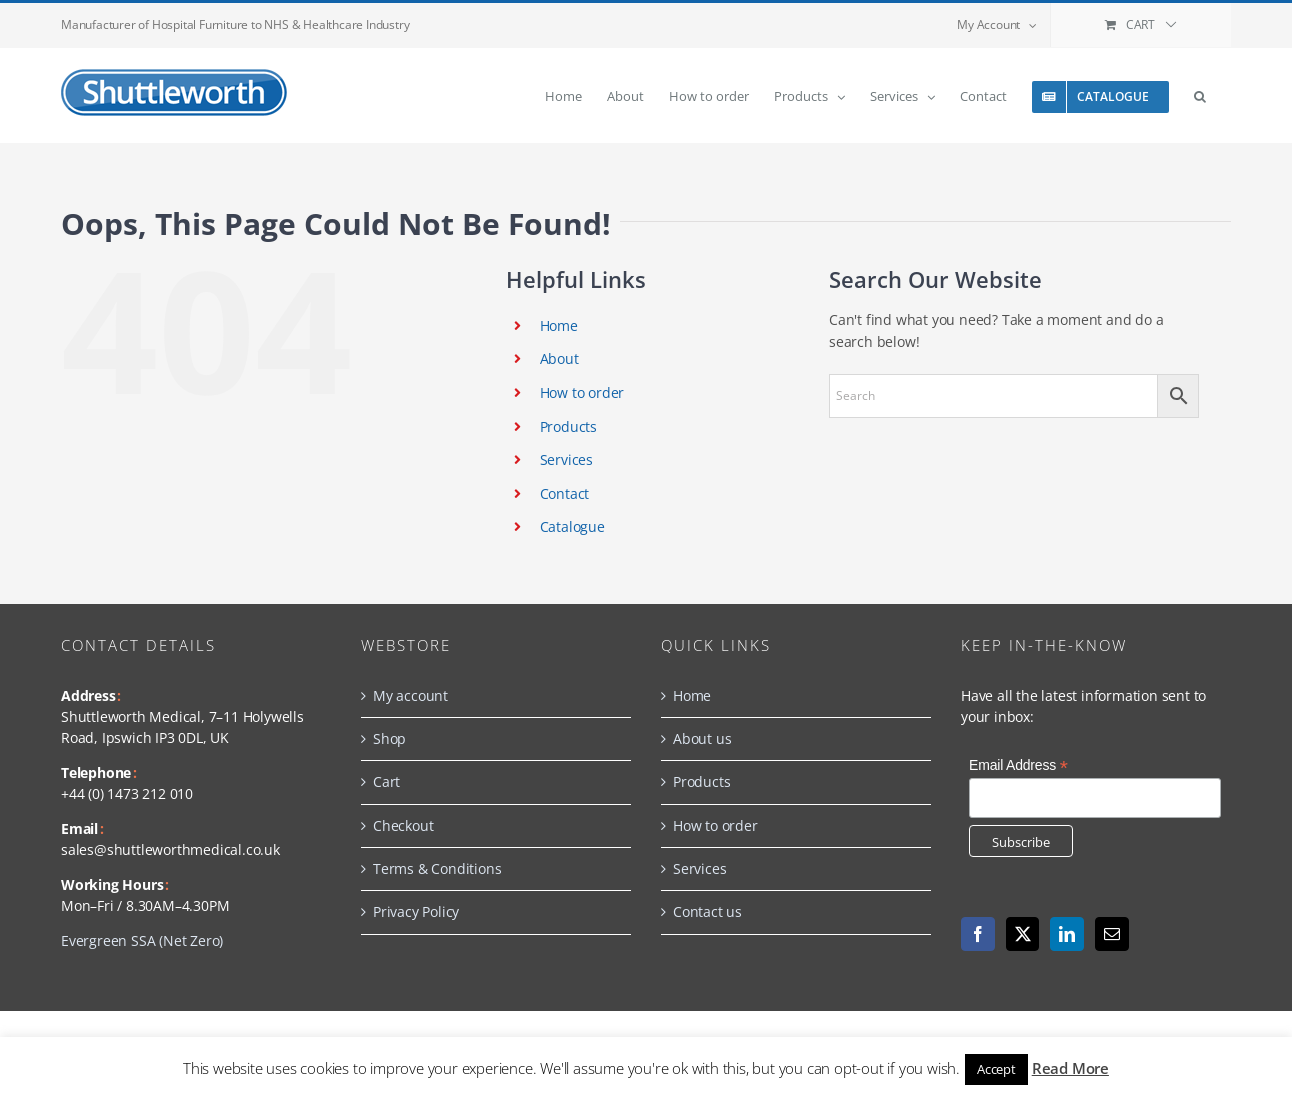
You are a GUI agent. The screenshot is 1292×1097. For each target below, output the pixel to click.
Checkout (403, 825)
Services (566, 459)
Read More (1070, 1068)
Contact (565, 493)
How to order (582, 392)
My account (410, 695)
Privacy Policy (416, 911)
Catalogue (572, 526)
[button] (1200, 95)
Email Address (1018, 765)
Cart (386, 781)
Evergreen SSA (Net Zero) (142, 940)
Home (559, 325)
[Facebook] (978, 934)
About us (702, 738)
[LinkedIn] (1067, 934)
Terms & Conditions (437, 868)
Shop (389, 738)
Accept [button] (996, 1069)
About (559, 358)
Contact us (707, 911)
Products (568, 426)
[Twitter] (1023, 934)
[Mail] (1112, 934)
